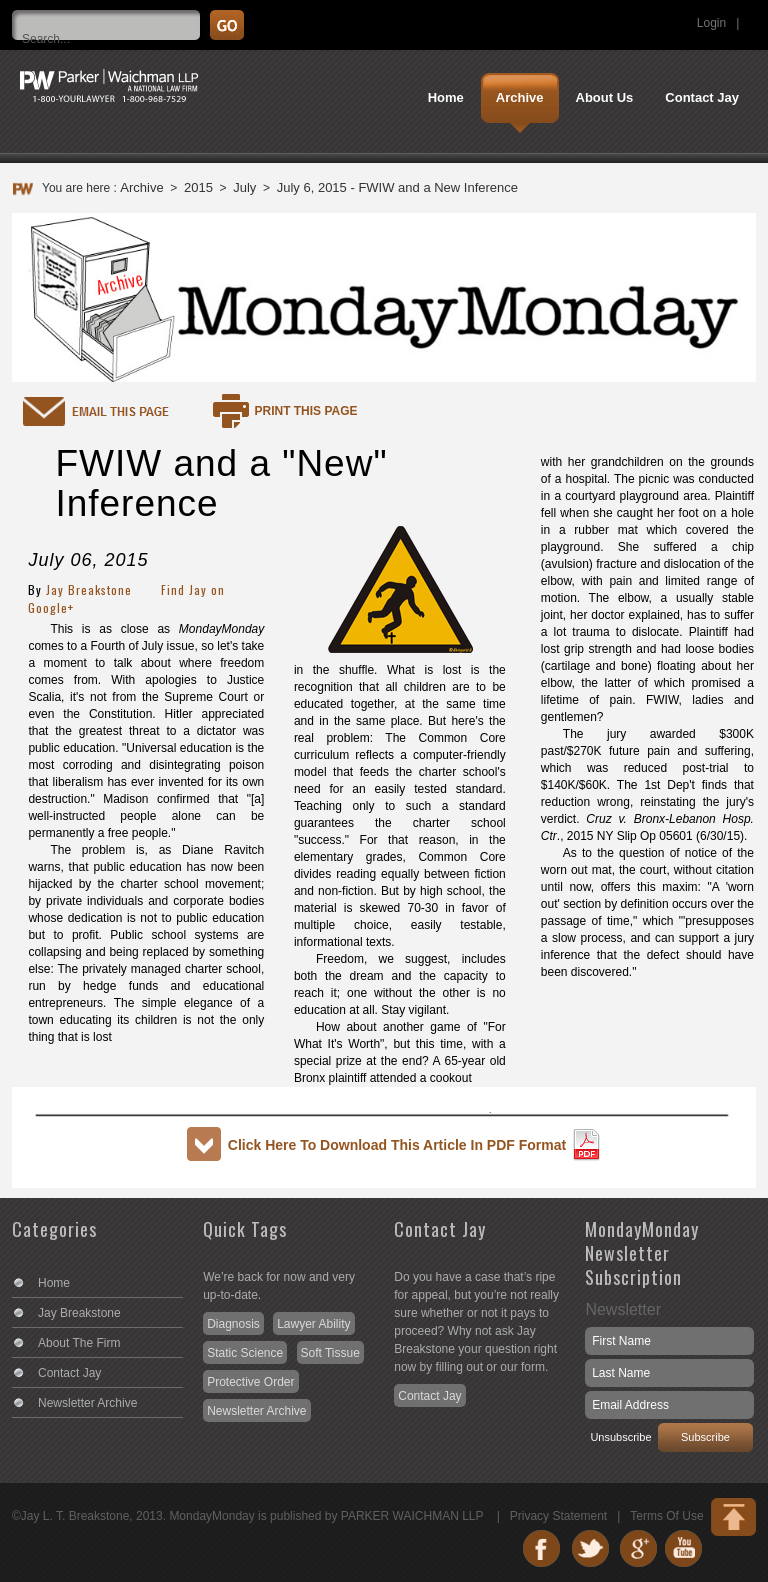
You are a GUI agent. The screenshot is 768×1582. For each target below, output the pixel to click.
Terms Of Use (666, 1516)
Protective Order (250, 1382)
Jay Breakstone (89, 589)
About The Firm (79, 1343)
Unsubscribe (620, 1437)
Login (711, 23)
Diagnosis (233, 1324)
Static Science (245, 1353)
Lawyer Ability (313, 1324)
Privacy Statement (558, 1516)
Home (54, 1283)
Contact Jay (69, 1373)
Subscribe (705, 1437)
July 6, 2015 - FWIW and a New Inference (397, 187)
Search (751, 15)
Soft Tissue (330, 1353)
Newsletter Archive (87, 1403)
